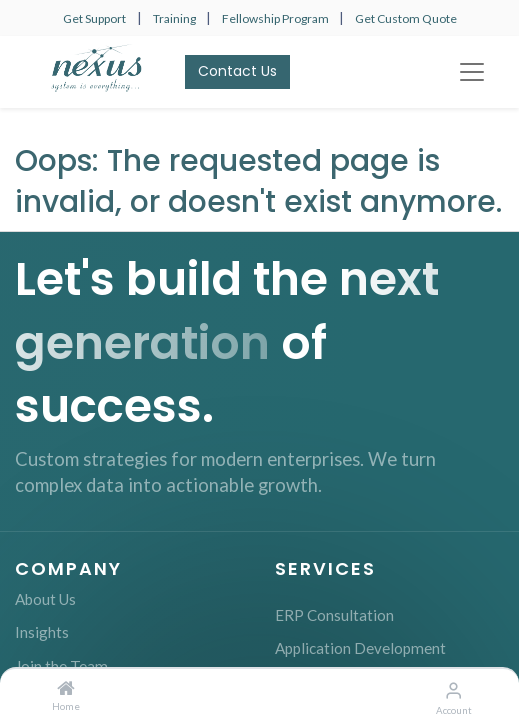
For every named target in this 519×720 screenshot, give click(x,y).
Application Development (360, 648)
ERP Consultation (334, 615)
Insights (42, 632)
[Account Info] (453, 689)
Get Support (94, 18)
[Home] (66, 688)
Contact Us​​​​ (237, 71)
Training (175, 18)
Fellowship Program (276, 18)
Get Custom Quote (406, 18)
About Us (45, 599)
